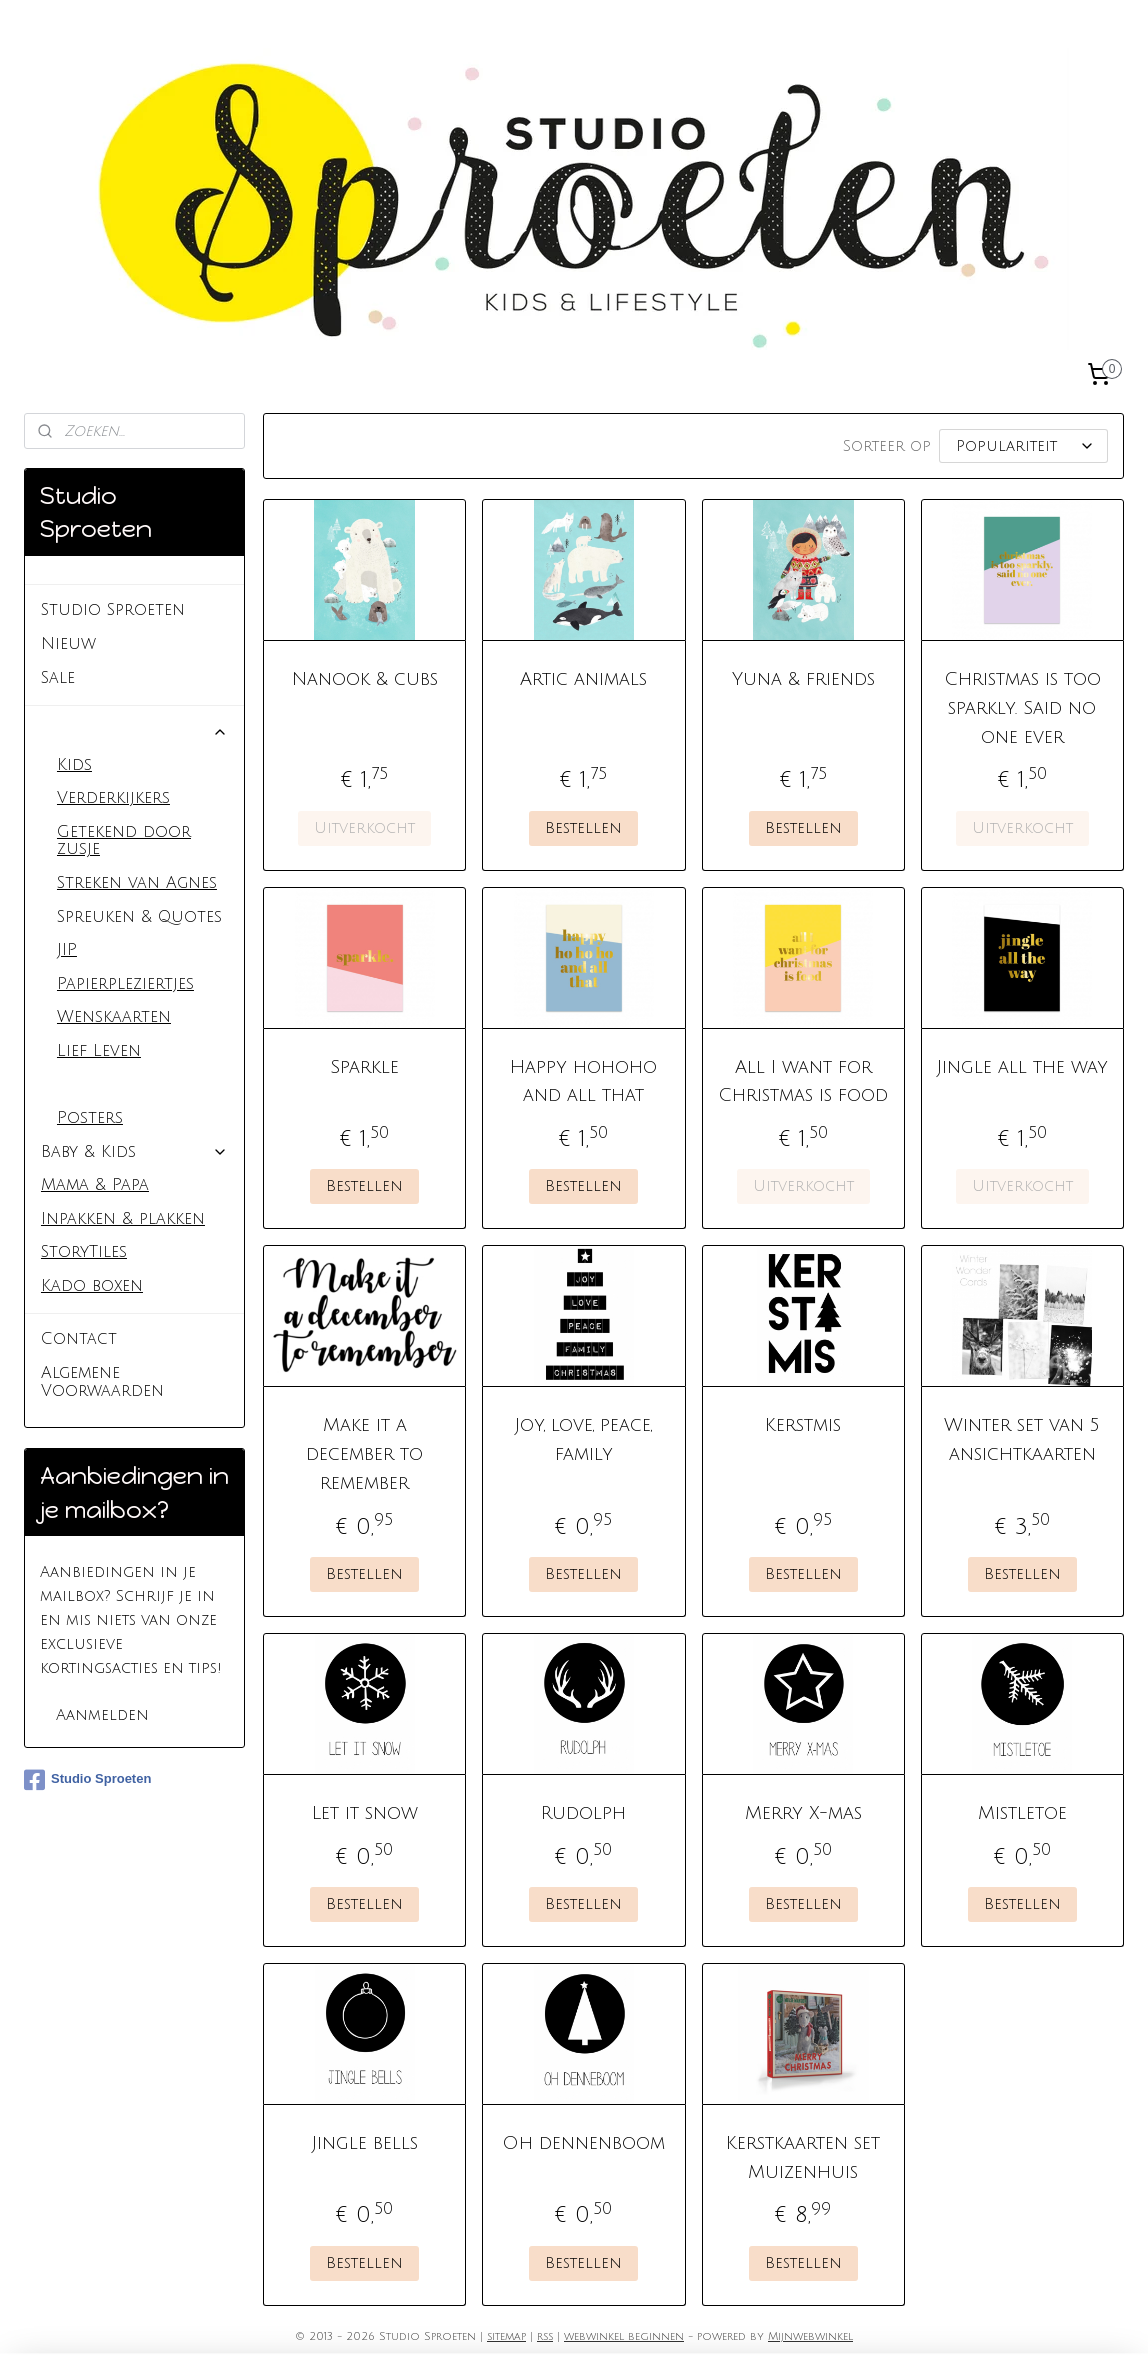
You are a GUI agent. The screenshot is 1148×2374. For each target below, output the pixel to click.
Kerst (79, 1085)
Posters (90, 1118)
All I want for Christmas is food (803, 1081)
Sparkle (365, 1067)
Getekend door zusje (124, 841)
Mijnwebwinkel (810, 2337)
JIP (67, 950)
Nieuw (68, 644)
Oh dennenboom (584, 2143)
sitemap (506, 2337)
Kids (74, 765)
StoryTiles (84, 1252)
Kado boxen (92, 1286)
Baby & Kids (134, 1152)
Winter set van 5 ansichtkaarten (1022, 1439)
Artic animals (584, 679)
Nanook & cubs (365, 679)
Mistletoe (1022, 1813)
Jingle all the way (1022, 1067)
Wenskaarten (114, 1017)
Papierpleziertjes (125, 984)
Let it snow (365, 1813)
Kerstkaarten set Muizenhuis (803, 2157)
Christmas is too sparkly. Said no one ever (1022, 708)
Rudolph (584, 1813)
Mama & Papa (95, 1185)
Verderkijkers (113, 798)
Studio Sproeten (113, 610)
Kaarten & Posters (134, 731)
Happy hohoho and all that (584, 1081)
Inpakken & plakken (123, 1219)
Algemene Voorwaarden (102, 1382)
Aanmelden (102, 1715)
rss (545, 2337)
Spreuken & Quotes (139, 917)
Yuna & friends (803, 679)
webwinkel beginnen (624, 2337)
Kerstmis (803, 1425)
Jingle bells (365, 2143)
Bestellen (584, 828)
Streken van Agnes (137, 883)
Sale (58, 678)
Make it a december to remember (365, 1454)
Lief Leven (99, 1051)
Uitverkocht (365, 828)
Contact (79, 1339)
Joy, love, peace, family (584, 1439)
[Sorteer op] (1023, 446)
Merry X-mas (803, 1813)
